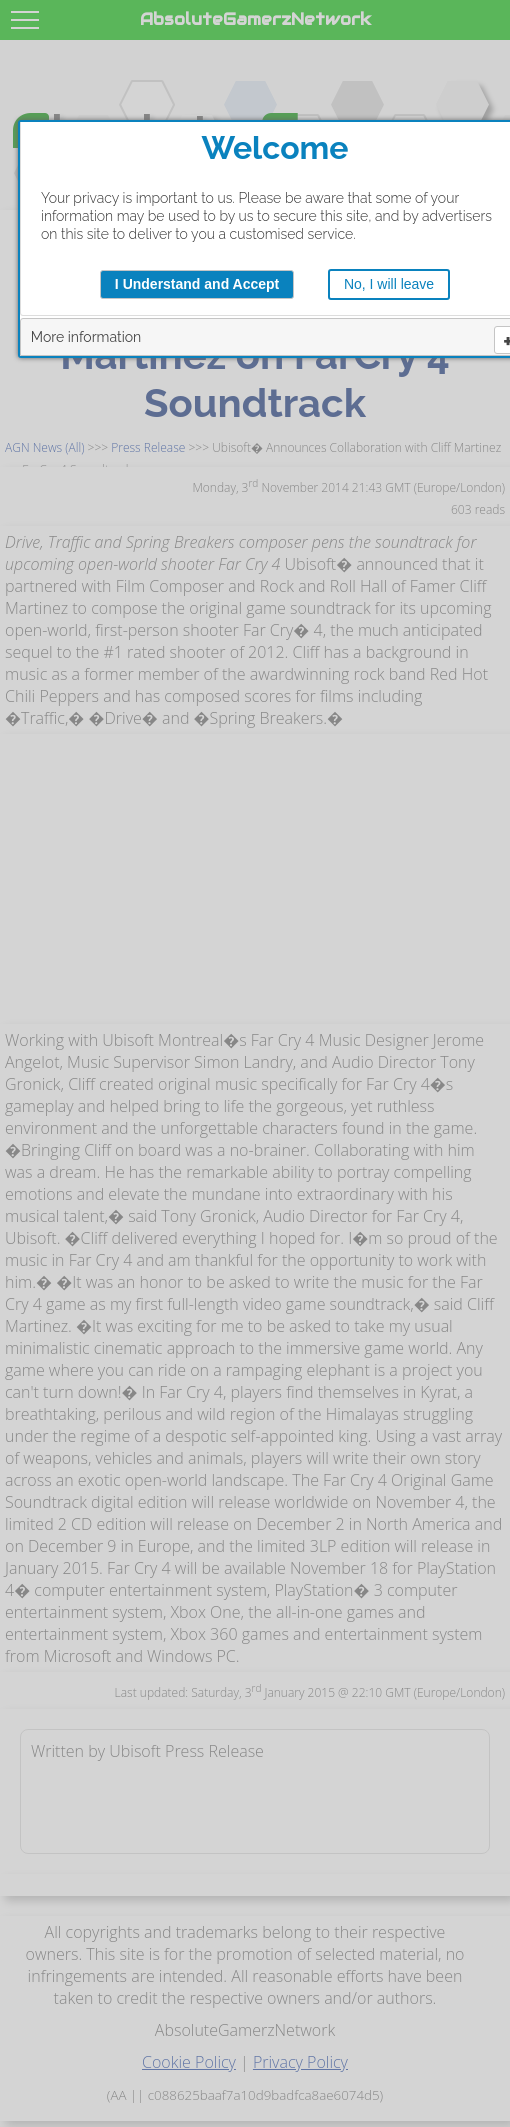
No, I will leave (389, 284)
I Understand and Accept (197, 284)
